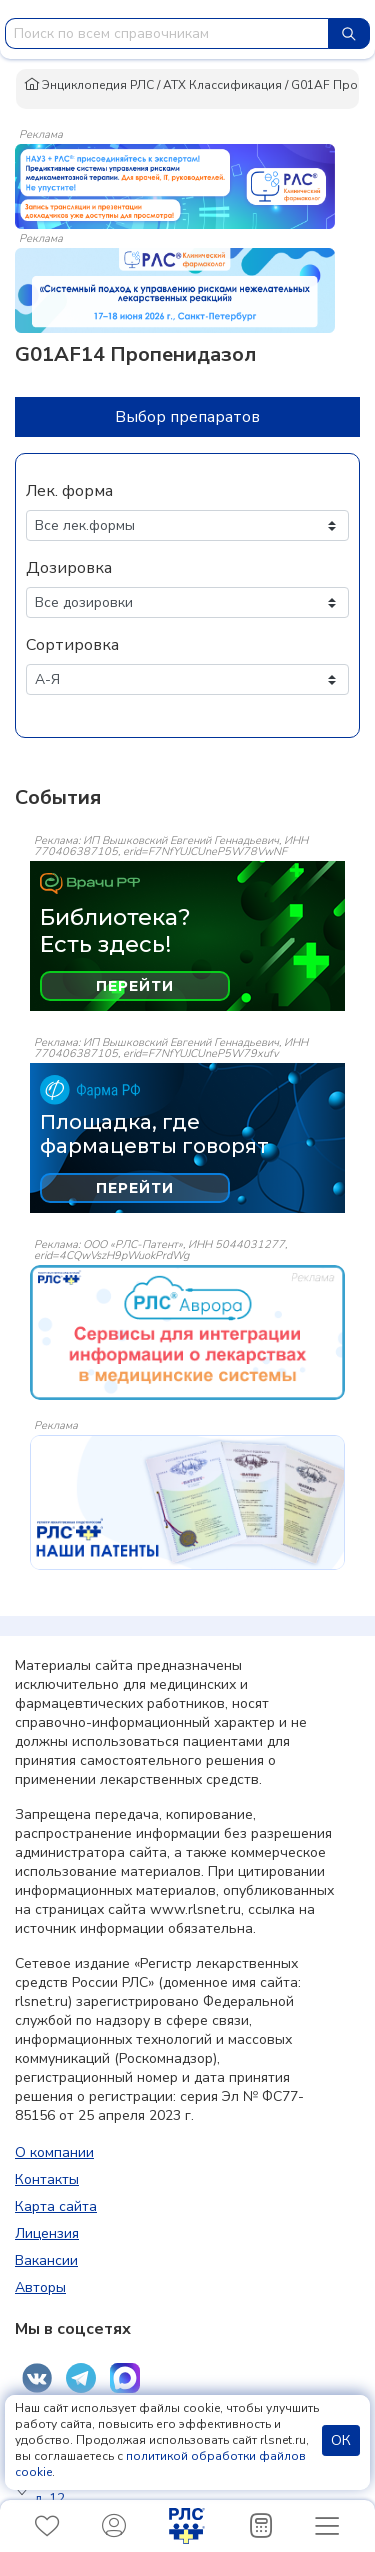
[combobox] (167, 33)
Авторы (40, 2287)
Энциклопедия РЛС (89, 85)
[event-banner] (187, 1332)
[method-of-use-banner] (175, 185)
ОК (341, 2440)
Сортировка (72, 645)
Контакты (47, 2179)
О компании (54, 2152)
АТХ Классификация (222, 85)
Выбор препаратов (187, 417)
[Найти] (349, 33)
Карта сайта (56, 2206)
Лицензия (47, 2233)
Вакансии (46, 2260)
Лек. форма (69, 491)
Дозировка (69, 568)
